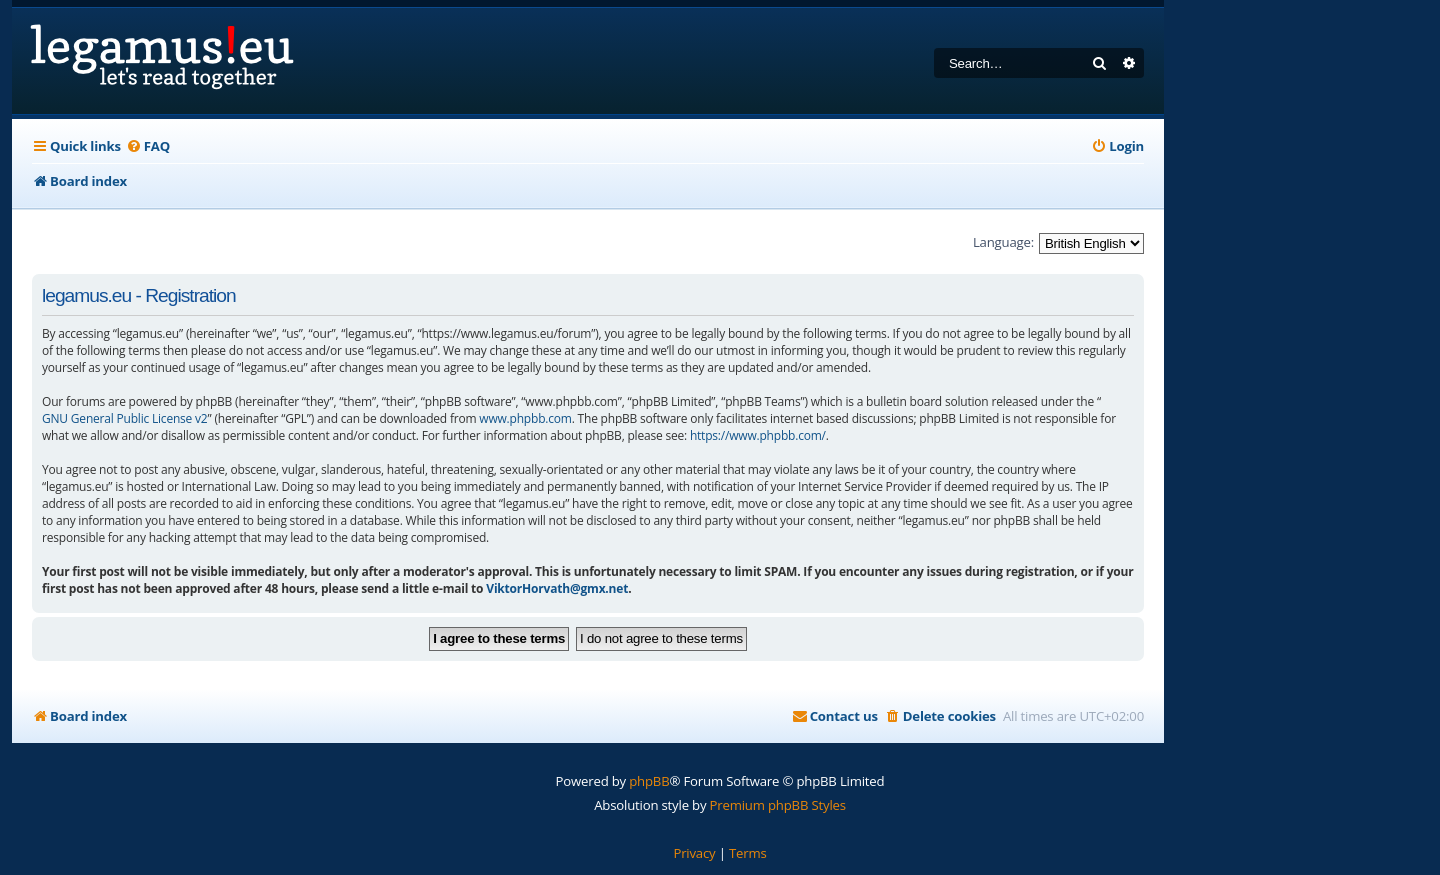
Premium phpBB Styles (778, 805)
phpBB (649, 781)
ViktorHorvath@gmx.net (557, 588)
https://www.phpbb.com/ (758, 435)
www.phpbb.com (525, 418)
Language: (1003, 242)
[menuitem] (148, 146)
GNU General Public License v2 (125, 418)
